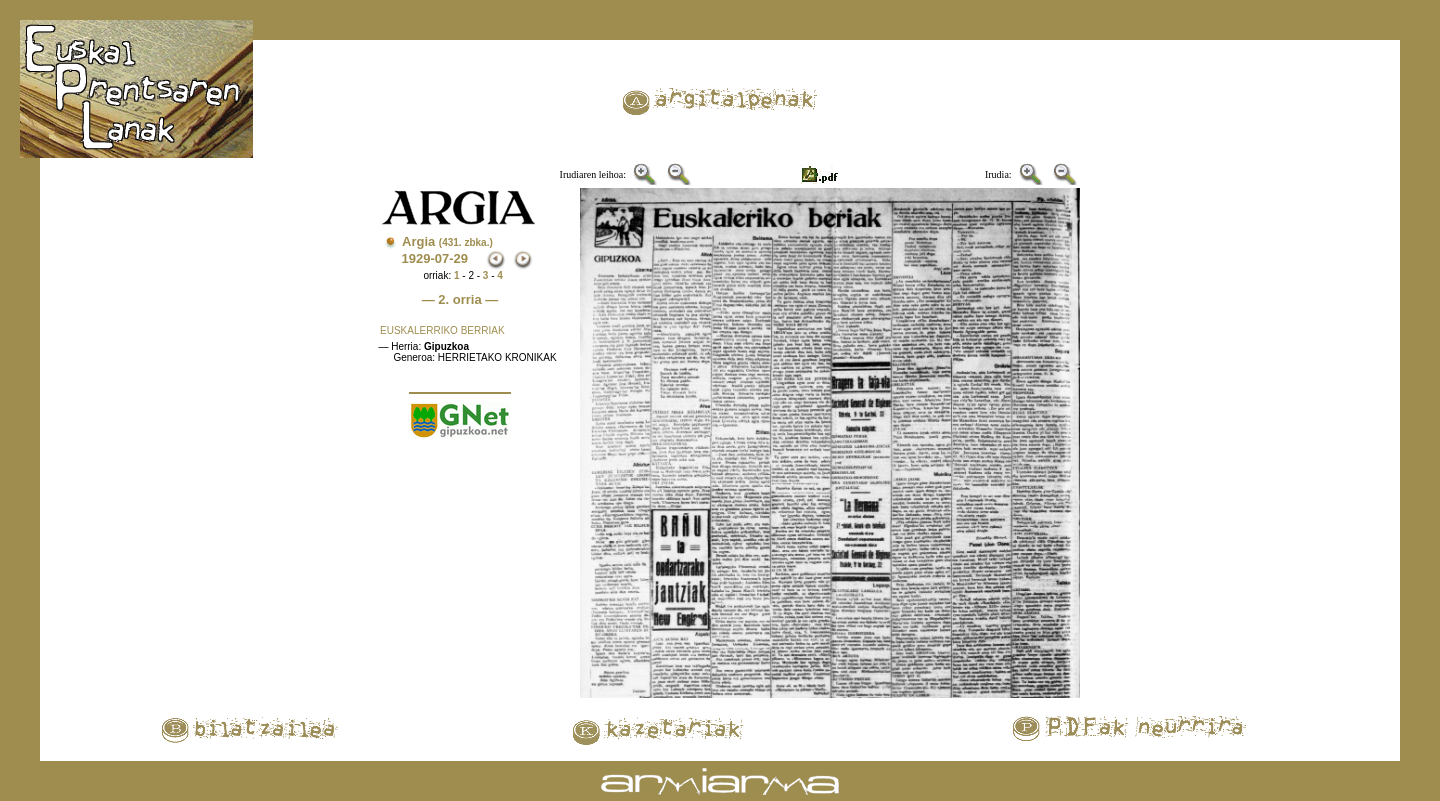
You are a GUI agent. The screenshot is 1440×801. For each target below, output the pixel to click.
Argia (447, 241)
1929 (415, 258)
